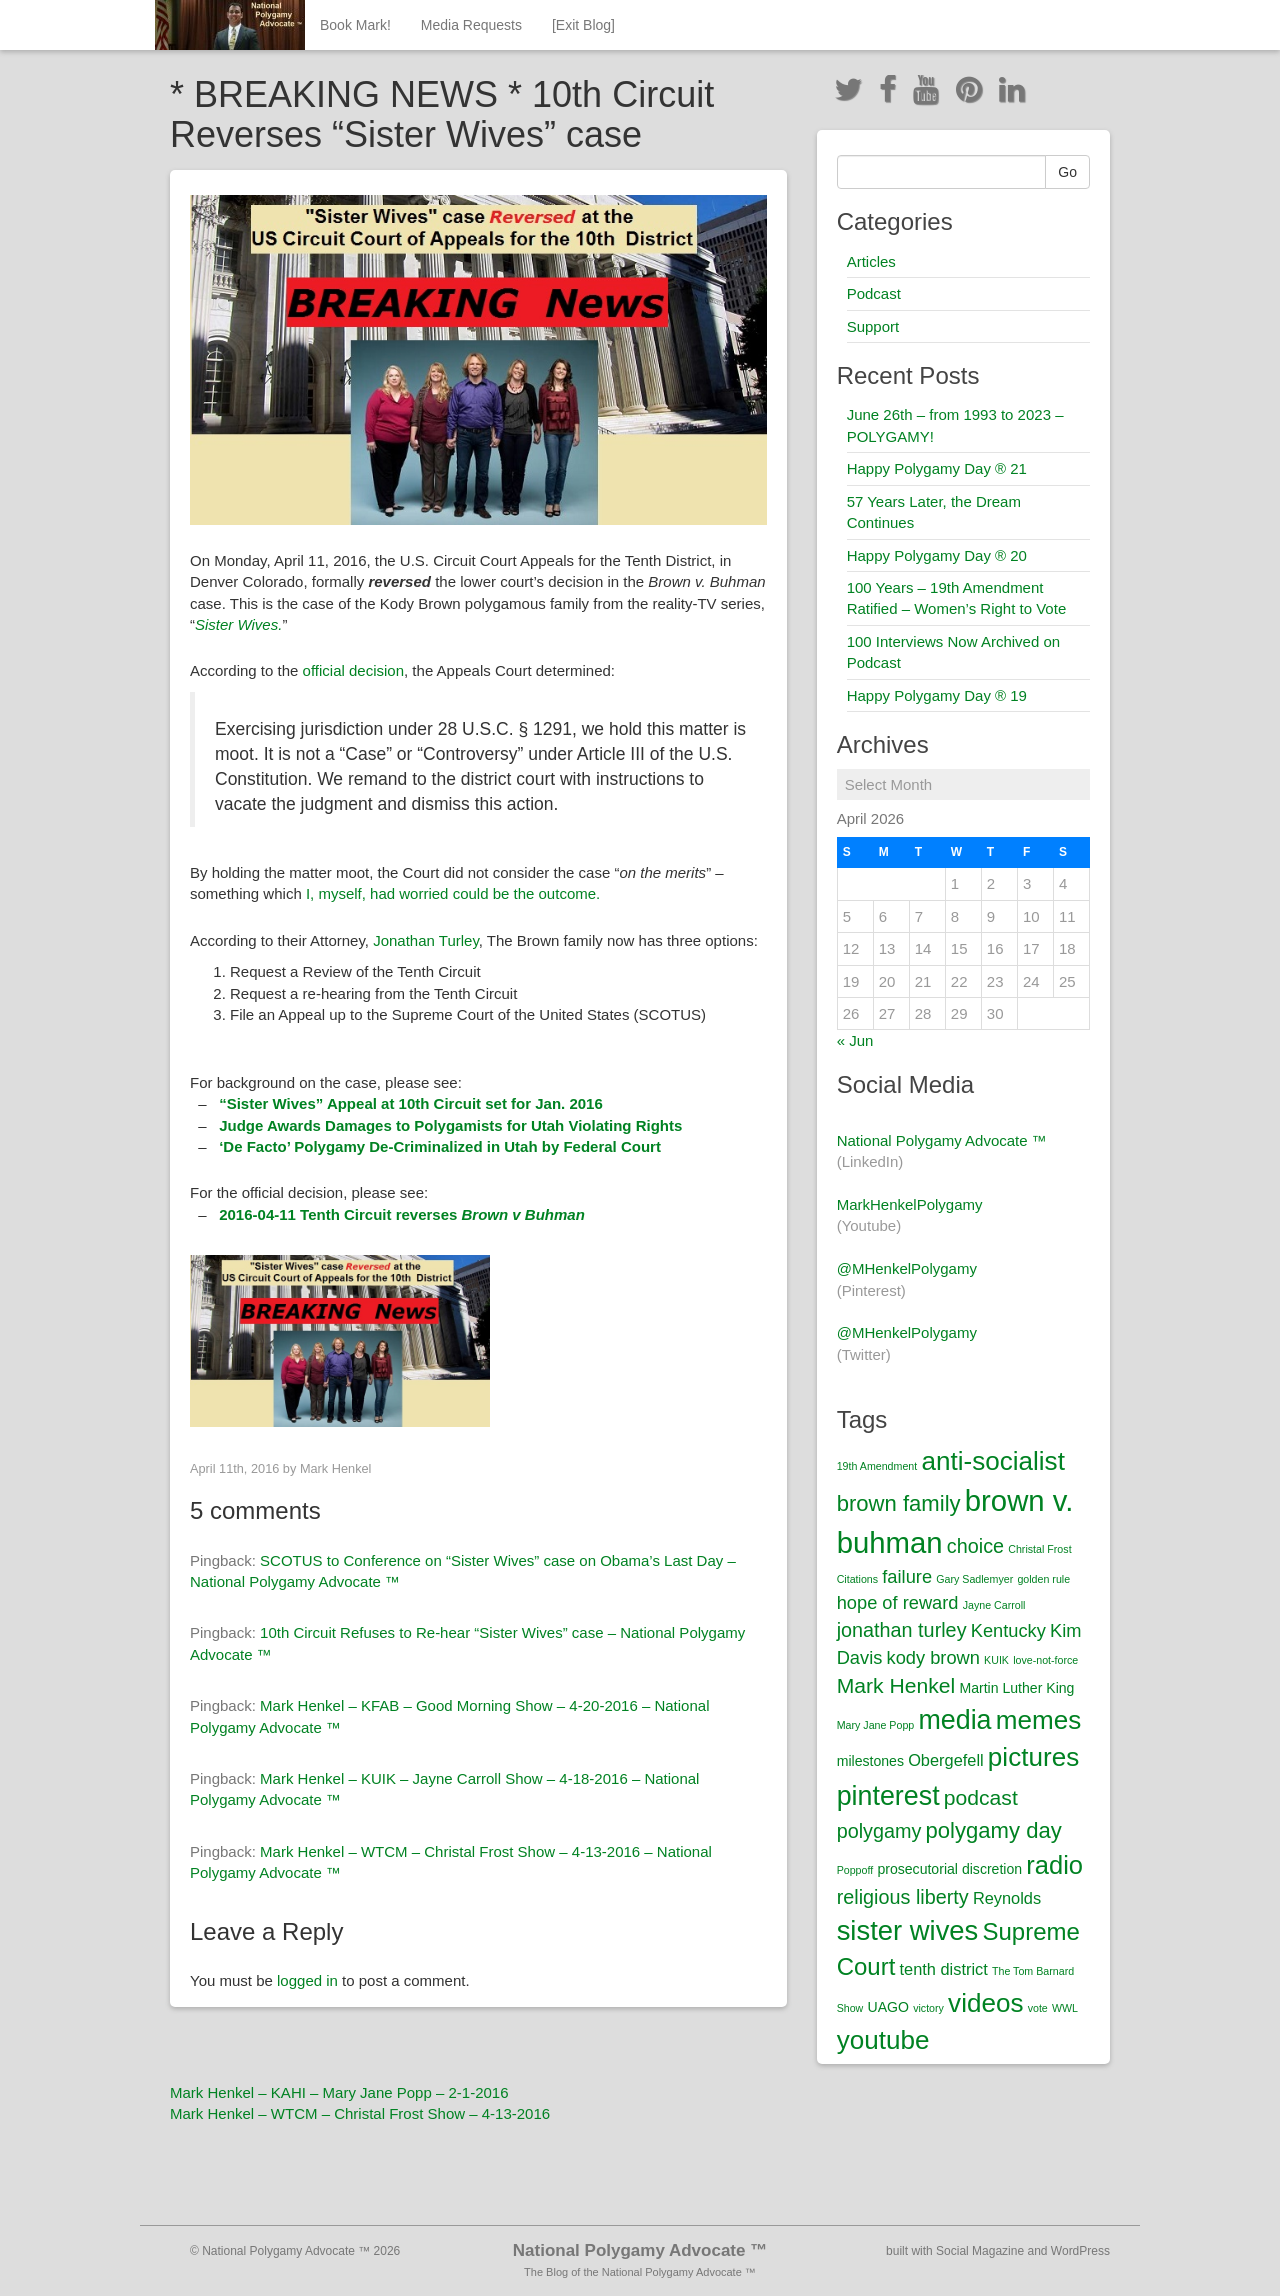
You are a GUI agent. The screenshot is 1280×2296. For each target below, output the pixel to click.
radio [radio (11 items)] (1054, 1865)
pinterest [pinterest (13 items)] (888, 1796)
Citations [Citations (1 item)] (857, 1579)
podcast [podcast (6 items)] (981, 1797)
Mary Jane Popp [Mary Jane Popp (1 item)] (876, 1725)
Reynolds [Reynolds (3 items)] (1007, 1898)
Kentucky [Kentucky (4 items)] (1008, 1630)
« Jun (855, 1040)
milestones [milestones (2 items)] (870, 1761)
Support (873, 326)
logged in (307, 1980)
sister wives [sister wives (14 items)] (908, 1930)
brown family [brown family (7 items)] (899, 1503)
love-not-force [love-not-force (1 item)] (1045, 1660)
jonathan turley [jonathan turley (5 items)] (902, 1630)
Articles (871, 261)
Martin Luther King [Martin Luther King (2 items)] (1016, 1688)
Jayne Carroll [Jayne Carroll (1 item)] (994, 1605)
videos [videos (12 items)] (985, 2003)
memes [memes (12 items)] (1039, 1720)
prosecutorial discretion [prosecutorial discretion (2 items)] (949, 1869)
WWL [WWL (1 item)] (1065, 2008)
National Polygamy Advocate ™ (942, 1140)
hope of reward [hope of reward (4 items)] (898, 1602)
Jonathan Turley (426, 940)
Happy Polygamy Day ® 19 (937, 695)
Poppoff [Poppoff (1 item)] (855, 1870)
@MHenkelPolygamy (907, 1268)
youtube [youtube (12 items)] (883, 2040)
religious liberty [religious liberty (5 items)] (903, 1897)
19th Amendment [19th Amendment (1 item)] (877, 1466)
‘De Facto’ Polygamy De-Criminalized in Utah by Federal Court (440, 1146)
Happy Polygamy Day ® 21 (937, 468)
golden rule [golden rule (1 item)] (1043, 1579)
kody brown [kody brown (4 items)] (933, 1657)
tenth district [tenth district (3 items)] (944, 1969)
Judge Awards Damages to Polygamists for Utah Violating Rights (450, 1125)
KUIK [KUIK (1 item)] (996, 1660)
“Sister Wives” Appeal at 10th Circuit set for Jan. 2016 (411, 1103)
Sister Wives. (238, 624)
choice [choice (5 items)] (975, 1546)
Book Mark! (355, 25)
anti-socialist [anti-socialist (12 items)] (992, 1461)
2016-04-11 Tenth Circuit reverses (402, 1214)
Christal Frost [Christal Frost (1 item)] (1039, 1549)
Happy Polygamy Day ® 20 (937, 555)
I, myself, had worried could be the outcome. (453, 893)
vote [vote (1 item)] (1038, 2008)
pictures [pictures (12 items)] (1033, 1757)
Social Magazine (980, 2251)
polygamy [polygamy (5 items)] (879, 1831)
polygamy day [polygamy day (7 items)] (994, 1830)
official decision (353, 670)
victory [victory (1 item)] (928, 2008)
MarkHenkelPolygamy (910, 1204)
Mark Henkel (336, 1468)
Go (1067, 172)
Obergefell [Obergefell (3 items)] (946, 1760)
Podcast (874, 293)
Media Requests (471, 25)
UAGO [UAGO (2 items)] (887, 2007)
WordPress (1080, 2251)
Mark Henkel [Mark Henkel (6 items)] (896, 1685)
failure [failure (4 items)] (907, 1576)
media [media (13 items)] (954, 1720)
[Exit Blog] (583, 25)
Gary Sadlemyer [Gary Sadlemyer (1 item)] (974, 1579)
